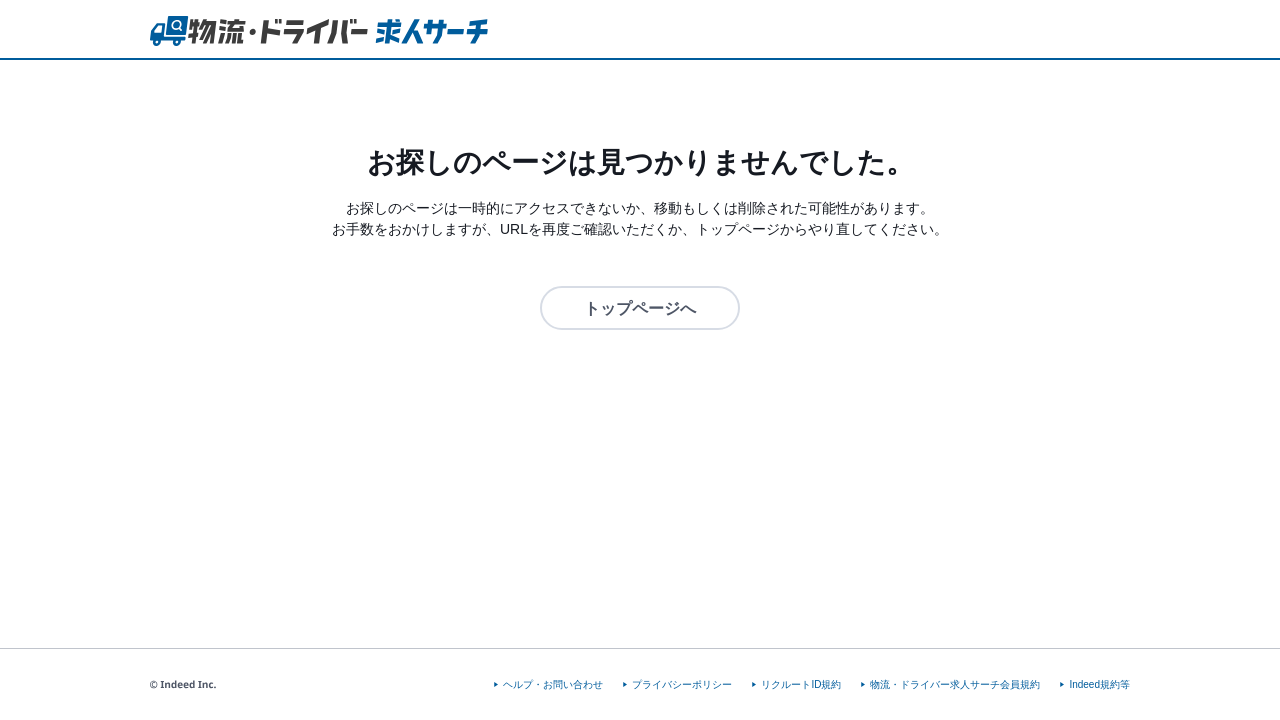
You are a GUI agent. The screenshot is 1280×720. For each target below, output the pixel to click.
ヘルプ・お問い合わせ (553, 684)
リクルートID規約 (801, 684)
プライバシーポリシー (682, 684)
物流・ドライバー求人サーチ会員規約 (955, 684)
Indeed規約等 (1099, 684)
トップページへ (640, 308)
